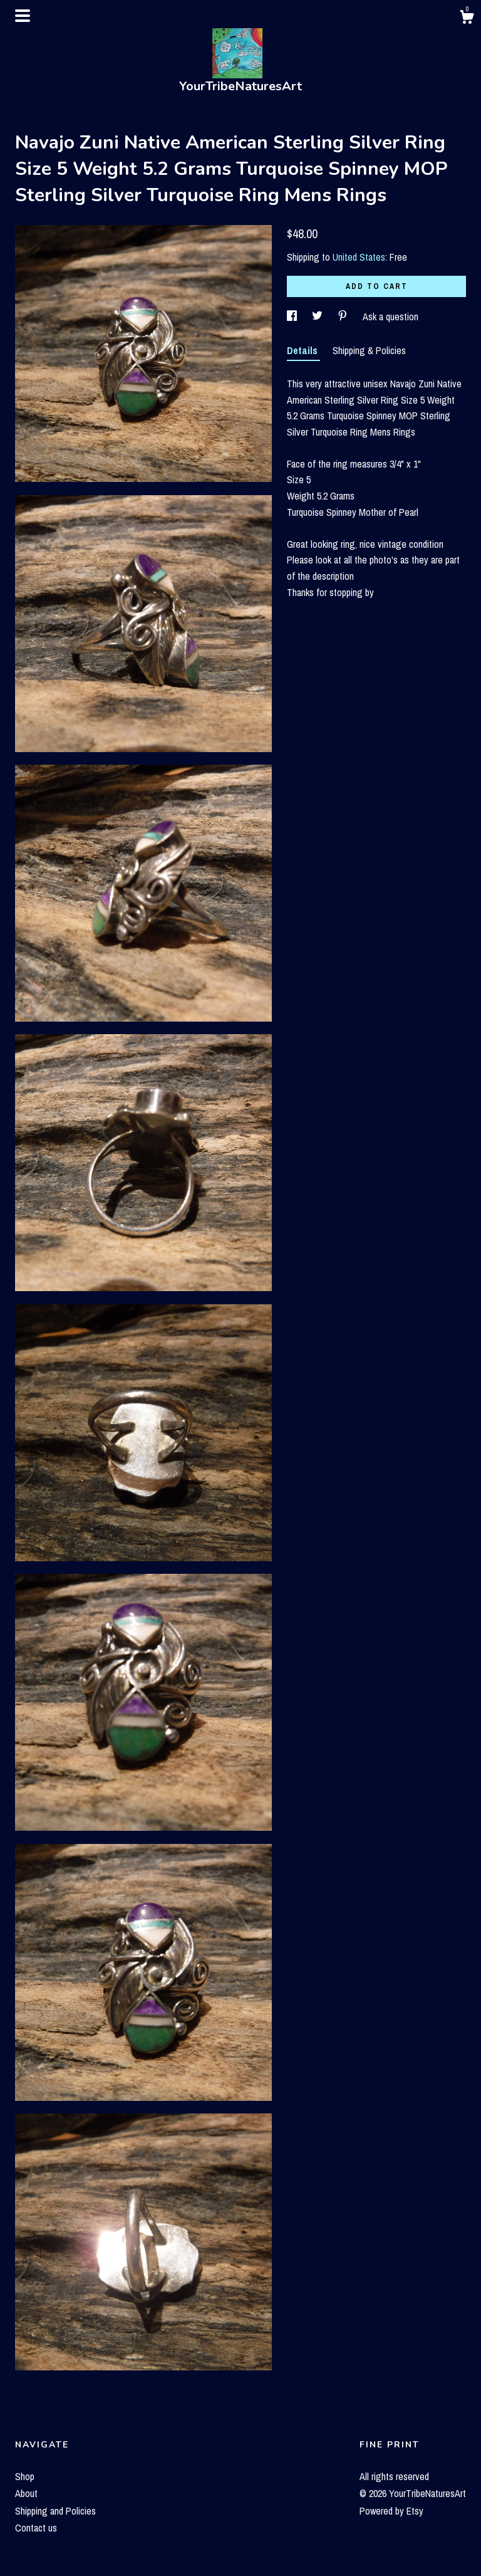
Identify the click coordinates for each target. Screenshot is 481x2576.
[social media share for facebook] (293, 316)
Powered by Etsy (391, 2511)
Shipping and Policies (55, 2511)
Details (303, 350)
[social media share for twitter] (318, 316)
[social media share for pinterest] (344, 316)
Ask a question (390, 316)
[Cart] (466, 18)
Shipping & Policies (369, 350)
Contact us (36, 2528)
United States (359, 257)
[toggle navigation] (22, 15)
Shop (24, 2476)
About (26, 2493)
